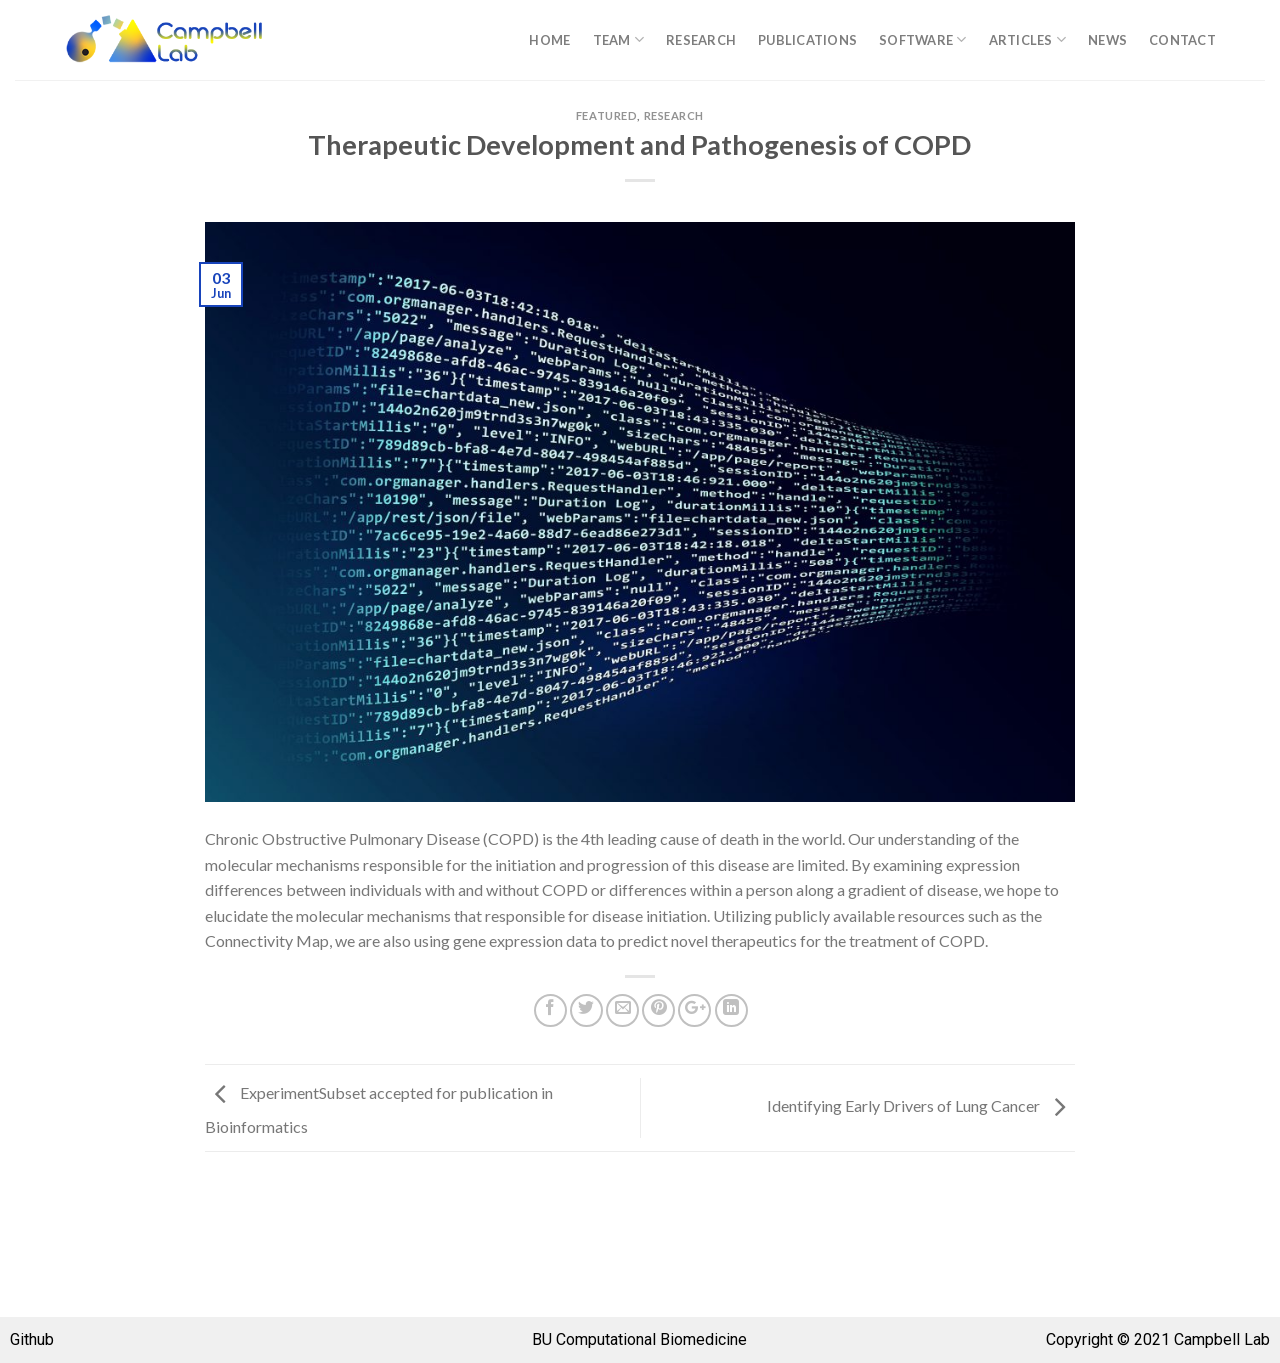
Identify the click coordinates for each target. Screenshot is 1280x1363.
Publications (807, 40)
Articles (1028, 39)
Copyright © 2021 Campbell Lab (1158, 1339)
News (1107, 40)
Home (549, 40)
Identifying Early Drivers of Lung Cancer (921, 1105)
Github (32, 1339)
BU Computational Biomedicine (639, 1339)
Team (618, 39)
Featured (606, 115)
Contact (1182, 40)
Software (923, 39)
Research (701, 40)
